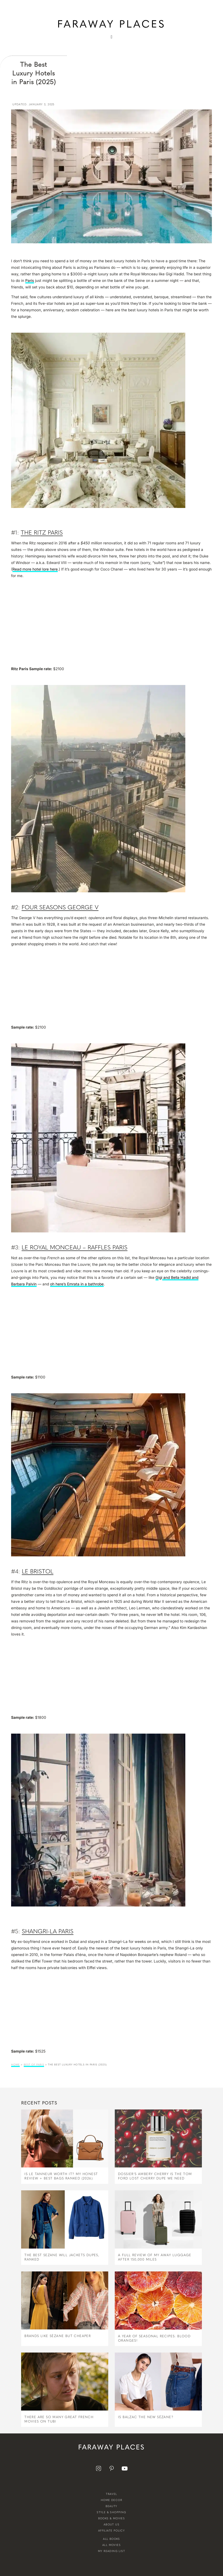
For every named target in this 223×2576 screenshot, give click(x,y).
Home (15, 2064)
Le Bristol (37, 1571)
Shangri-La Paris (47, 1931)
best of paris (34, 2064)
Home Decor (111, 2500)
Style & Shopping (111, 2512)
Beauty (111, 2506)
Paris (29, 280)
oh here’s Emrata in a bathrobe (77, 1284)
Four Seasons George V (60, 907)
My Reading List (111, 2551)
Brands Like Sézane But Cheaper (57, 2336)
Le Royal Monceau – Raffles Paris (74, 1247)
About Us (111, 2524)
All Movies (111, 2545)
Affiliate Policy (111, 2530)
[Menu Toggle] (111, 40)
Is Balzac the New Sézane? (145, 2417)
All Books (111, 2538)
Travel (111, 2494)
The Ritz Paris (42, 532)
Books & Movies (111, 2518)
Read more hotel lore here (35, 569)
